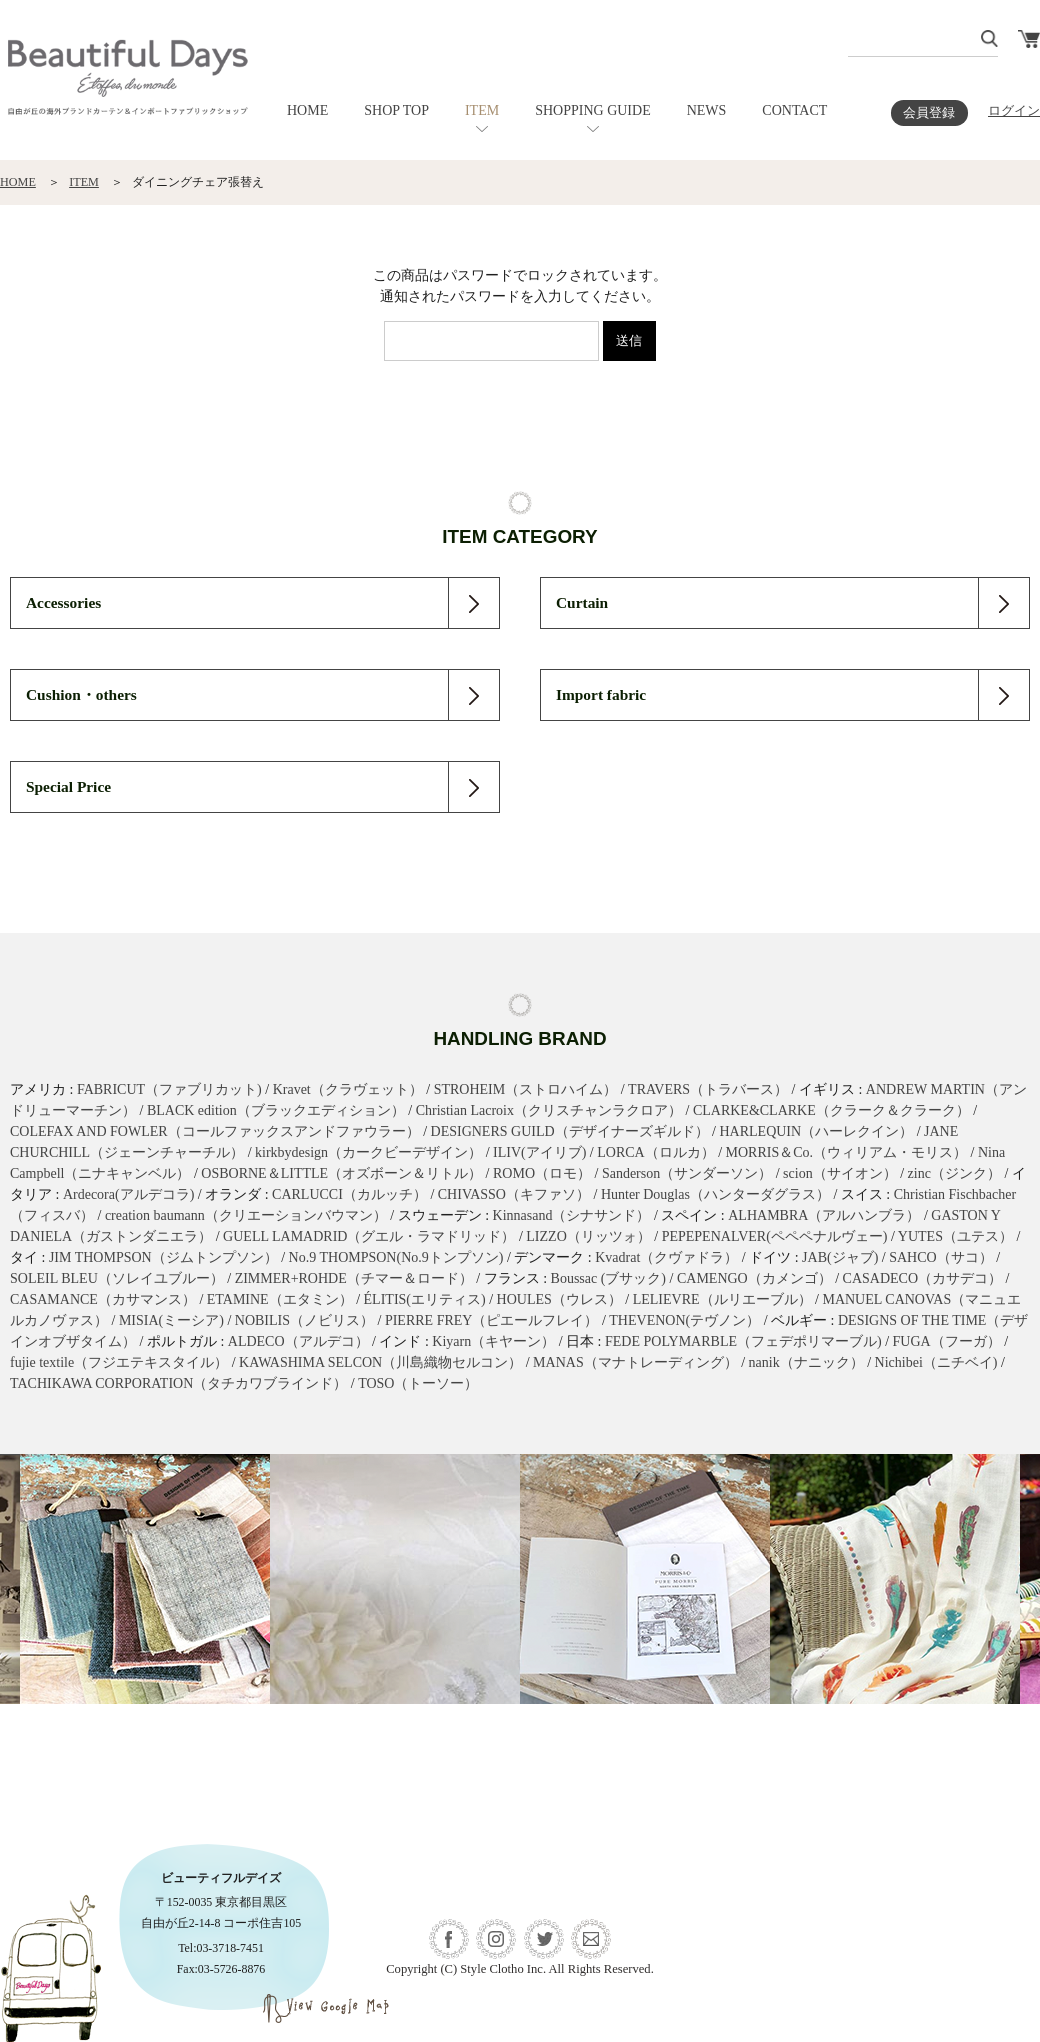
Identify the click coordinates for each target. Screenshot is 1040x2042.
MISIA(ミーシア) (171, 1320)
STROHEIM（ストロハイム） (526, 1089)
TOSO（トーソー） (418, 1383)
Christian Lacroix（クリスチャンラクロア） (549, 1110)
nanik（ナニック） (806, 1362)
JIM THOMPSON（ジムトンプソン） (163, 1257)
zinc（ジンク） (954, 1173)
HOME (307, 110)
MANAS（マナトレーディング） (635, 1362)
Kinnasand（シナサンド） (572, 1215)
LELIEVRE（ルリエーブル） (722, 1299)
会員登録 (929, 113)
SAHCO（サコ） (940, 1257)
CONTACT (794, 110)
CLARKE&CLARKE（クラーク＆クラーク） (831, 1110)
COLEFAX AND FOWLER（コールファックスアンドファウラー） (215, 1131)
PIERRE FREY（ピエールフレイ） (492, 1320)
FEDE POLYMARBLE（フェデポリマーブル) (743, 1341)
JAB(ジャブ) (840, 1257)
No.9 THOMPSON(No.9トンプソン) (396, 1257)
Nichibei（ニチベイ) (936, 1362)
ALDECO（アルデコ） (298, 1341)
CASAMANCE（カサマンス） (103, 1299)
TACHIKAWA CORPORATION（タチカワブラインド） (178, 1383)
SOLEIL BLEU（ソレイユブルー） (117, 1278)
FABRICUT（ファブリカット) (169, 1089)
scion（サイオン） (840, 1173)
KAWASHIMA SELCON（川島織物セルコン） (380, 1362)
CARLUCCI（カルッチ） (349, 1194)
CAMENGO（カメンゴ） (754, 1278)
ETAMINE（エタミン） (280, 1299)
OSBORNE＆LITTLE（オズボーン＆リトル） (341, 1173)
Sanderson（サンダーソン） (687, 1173)
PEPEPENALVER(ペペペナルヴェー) (775, 1236)
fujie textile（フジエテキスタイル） (119, 1362)
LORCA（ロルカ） (655, 1152)
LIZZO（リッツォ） (588, 1236)
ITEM (482, 110)
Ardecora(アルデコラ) (128, 1194)
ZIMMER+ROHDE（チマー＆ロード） (354, 1278)
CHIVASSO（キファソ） (514, 1194)
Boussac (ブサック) (609, 1278)
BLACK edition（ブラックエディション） (276, 1110)
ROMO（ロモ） (542, 1173)
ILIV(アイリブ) (539, 1152)
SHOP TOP (396, 110)
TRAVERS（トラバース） (708, 1089)
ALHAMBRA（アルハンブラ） (824, 1215)
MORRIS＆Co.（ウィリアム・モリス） (847, 1152)
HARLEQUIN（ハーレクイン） (816, 1131)
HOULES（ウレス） (559, 1299)
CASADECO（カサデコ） (922, 1278)
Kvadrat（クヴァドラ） (666, 1257)
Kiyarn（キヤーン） (493, 1341)
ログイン (1014, 111)
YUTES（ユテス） (955, 1236)
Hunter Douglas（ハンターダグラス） (715, 1194)
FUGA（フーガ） (947, 1341)
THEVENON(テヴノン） (684, 1320)
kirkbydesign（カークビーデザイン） (368, 1152)
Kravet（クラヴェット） (348, 1089)
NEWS (707, 110)
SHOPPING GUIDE (593, 110)
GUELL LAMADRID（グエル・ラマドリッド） (369, 1236)
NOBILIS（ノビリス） (304, 1320)
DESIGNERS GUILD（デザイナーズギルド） (570, 1131)
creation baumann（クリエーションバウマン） (246, 1215)
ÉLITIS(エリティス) (425, 1299)
